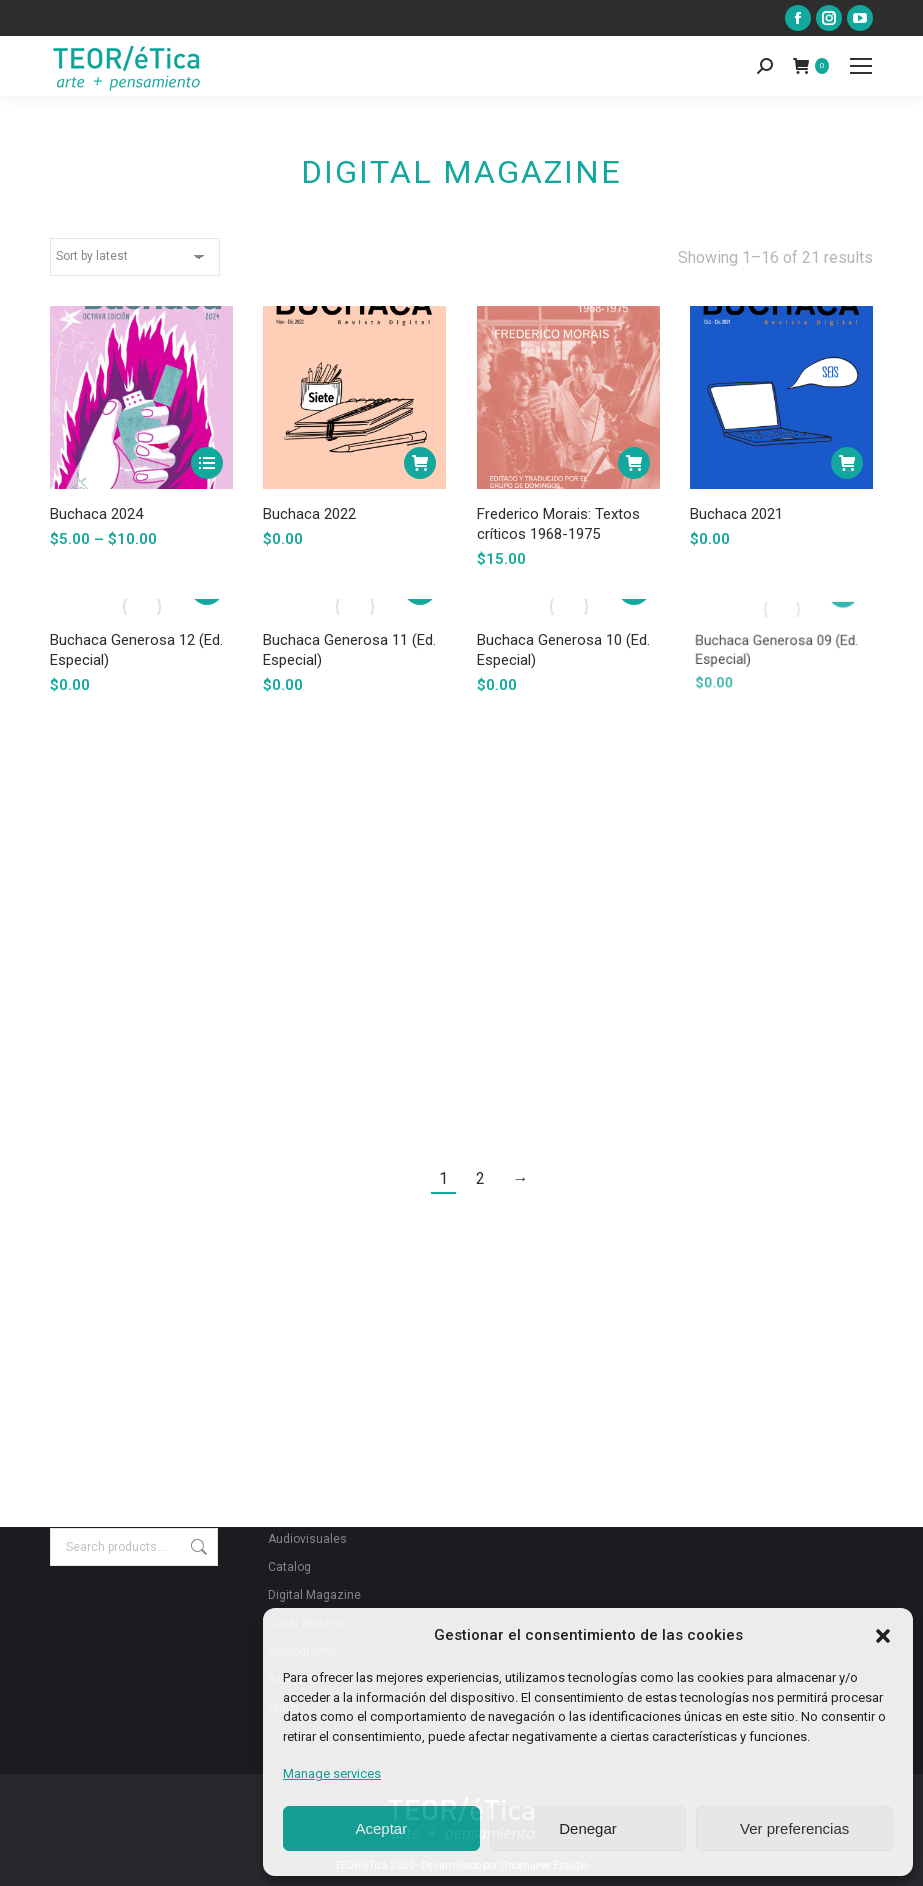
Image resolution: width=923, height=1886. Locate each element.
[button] (883, 1636)
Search (197, 1547)
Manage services (332, 1773)
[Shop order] (135, 257)
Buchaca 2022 (309, 514)
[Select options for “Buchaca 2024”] (207, 463)
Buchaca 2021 (740, 507)
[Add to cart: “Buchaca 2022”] (421, 463)
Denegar (588, 1828)
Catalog (289, 1567)
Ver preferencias (794, 1828)
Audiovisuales (307, 1539)
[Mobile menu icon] (861, 66)
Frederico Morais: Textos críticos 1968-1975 (558, 522)
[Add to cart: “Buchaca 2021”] (841, 460)
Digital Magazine (314, 1595)
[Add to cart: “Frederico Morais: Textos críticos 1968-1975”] (632, 462)
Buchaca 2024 (96, 514)
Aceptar (381, 1828)
